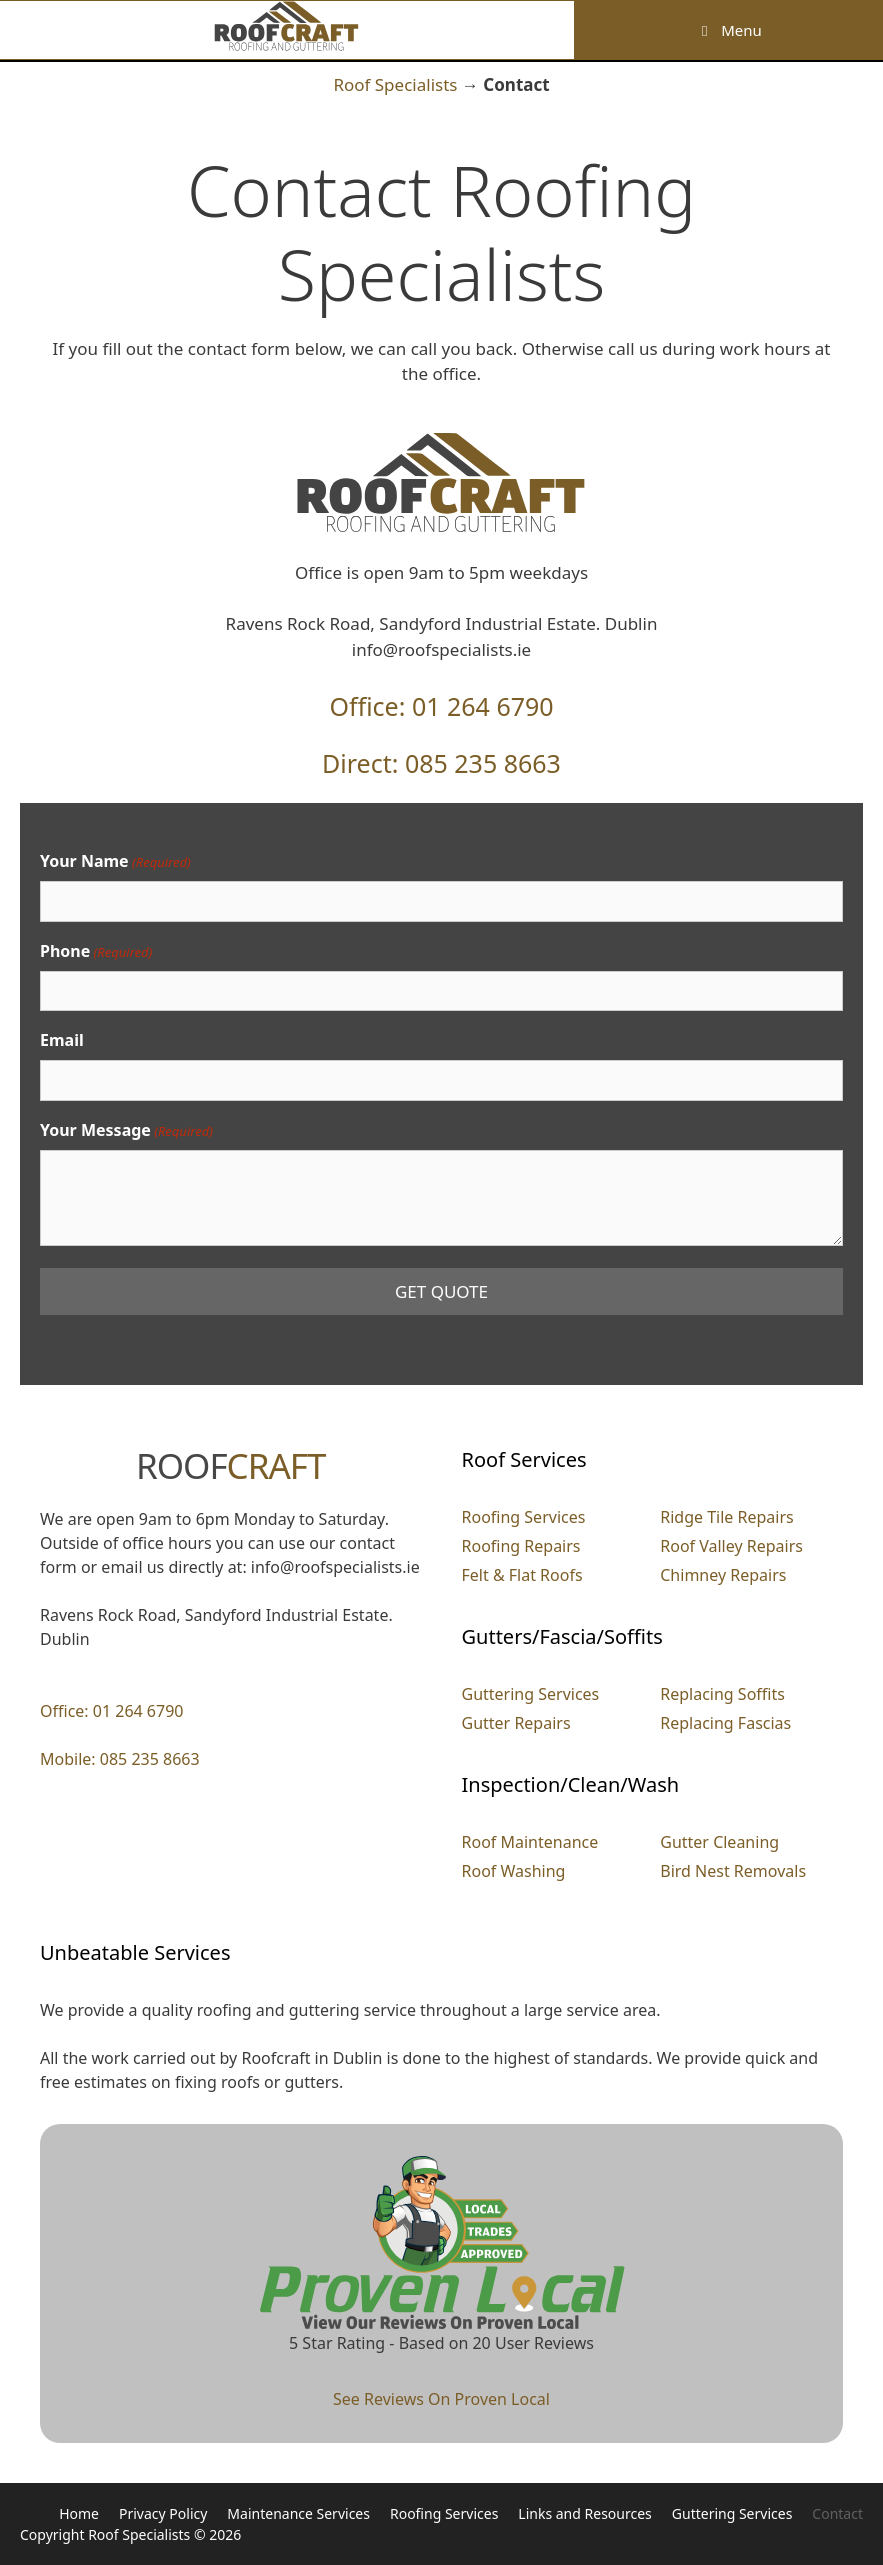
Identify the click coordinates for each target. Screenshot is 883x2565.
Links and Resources (584, 2513)
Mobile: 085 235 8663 (120, 1759)
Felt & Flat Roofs (522, 1575)
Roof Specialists (395, 84)
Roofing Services (524, 1517)
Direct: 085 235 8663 (441, 763)
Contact (837, 2513)
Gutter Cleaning (719, 1842)
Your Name (115, 861)
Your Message (126, 1130)
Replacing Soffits (722, 1694)
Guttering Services (531, 1694)
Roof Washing (514, 1871)
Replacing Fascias (725, 1723)
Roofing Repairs (521, 1546)
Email (62, 1040)
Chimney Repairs (723, 1575)
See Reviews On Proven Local (441, 2399)
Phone (96, 951)
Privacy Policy (163, 2513)
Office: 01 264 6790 (441, 706)
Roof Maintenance (530, 1842)
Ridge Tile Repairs (726, 1517)
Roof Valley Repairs (731, 1546)
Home (79, 2513)
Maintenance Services (298, 2513)
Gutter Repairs (516, 1723)
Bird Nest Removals (733, 1871)
